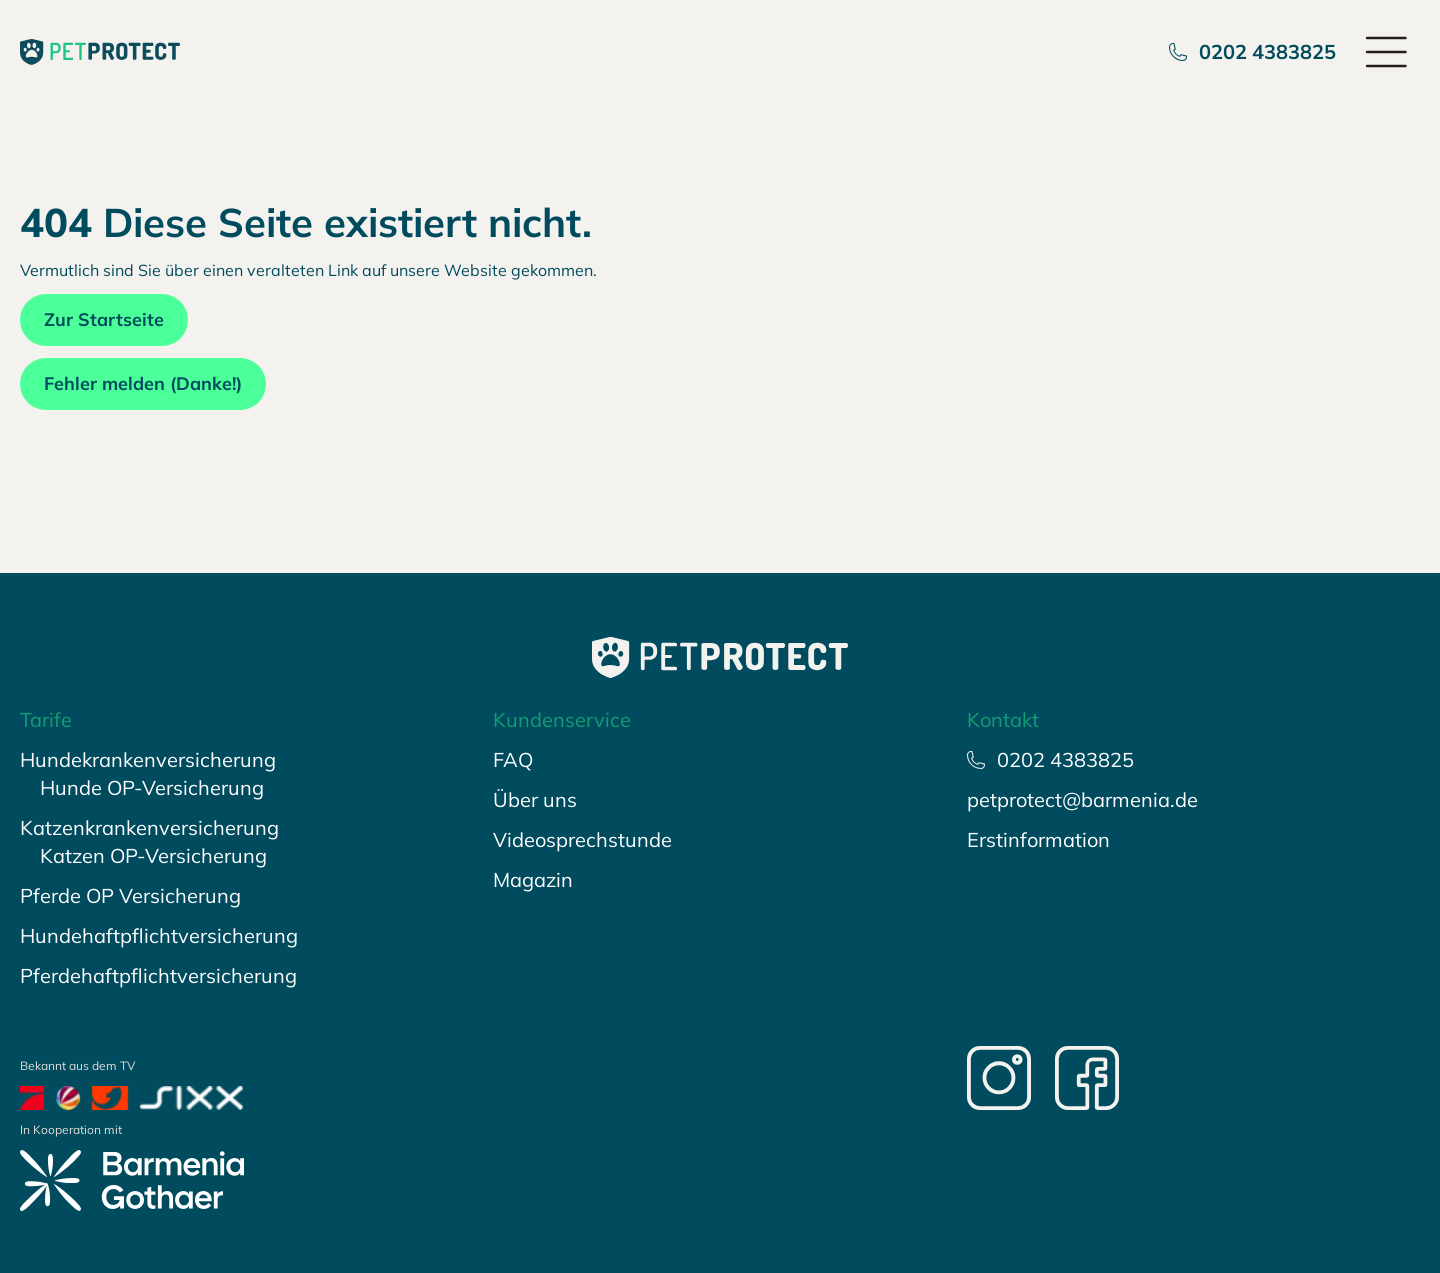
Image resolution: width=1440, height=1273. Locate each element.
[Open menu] (1388, 52)
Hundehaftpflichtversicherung (159, 935)
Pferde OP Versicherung (130, 895)
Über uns (535, 799)
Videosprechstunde (582, 839)
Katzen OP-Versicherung (153, 855)
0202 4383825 (1252, 51)
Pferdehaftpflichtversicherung (158, 975)
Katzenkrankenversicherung (149, 827)
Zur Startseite (104, 319)
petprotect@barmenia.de (1082, 799)
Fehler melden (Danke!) (143, 383)
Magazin (533, 879)
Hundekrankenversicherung (148, 759)
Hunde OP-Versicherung (152, 787)
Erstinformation (1038, 839)
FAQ (513, 759)
